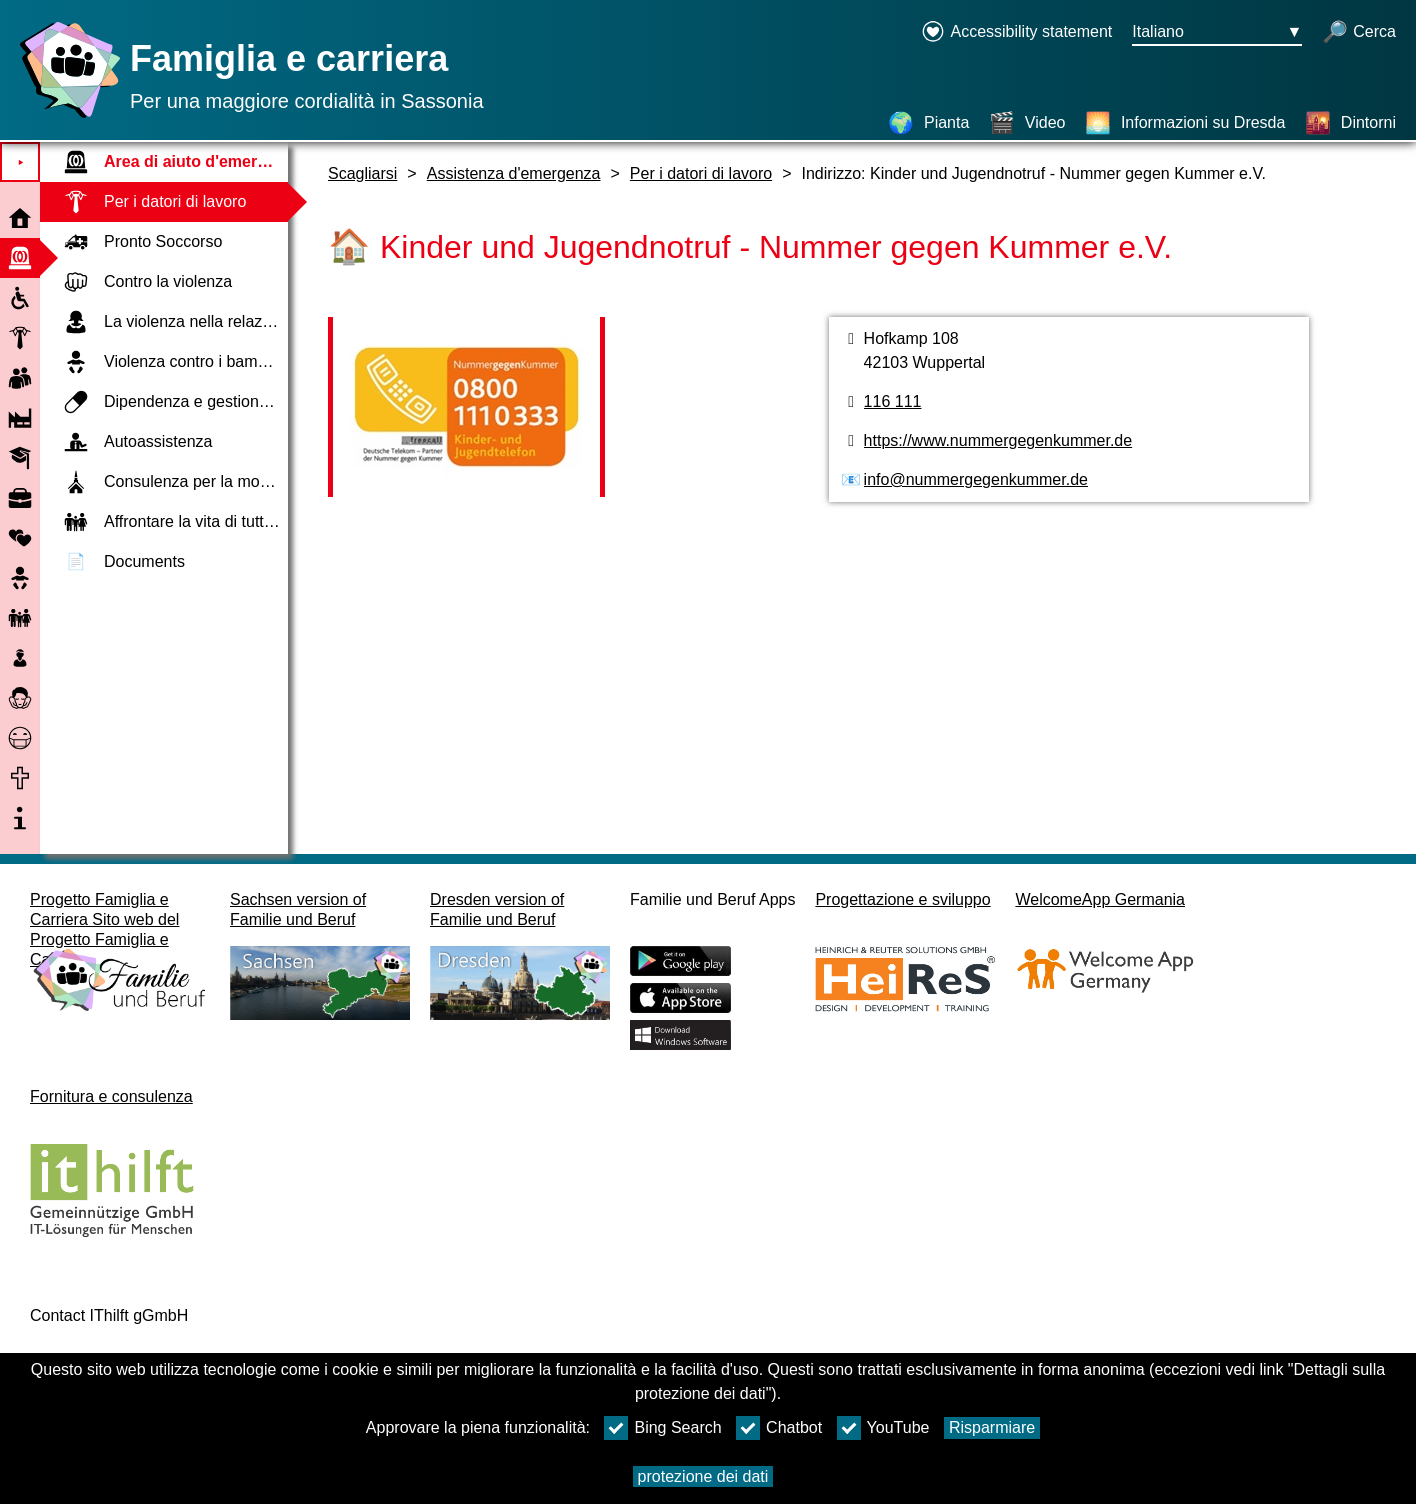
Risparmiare (992, 1427)
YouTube (883, 1428)
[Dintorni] (1350, 123)
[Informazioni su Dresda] (1185, 123)
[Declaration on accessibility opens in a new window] (1016, 33)
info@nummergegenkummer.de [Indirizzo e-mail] (976, 479)
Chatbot (779, 1428)
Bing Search (662, 1428)
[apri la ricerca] (1359, 33)
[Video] (1027, 123)
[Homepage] (65, 117)
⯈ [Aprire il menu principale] (20, 162)
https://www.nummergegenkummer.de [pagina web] (998, 440)
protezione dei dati (703, 1476)
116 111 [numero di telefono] (893, 401)
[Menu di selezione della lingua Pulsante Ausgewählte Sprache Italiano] (1217, 33)
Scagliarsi (362, 173)
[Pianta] (928, 123)
